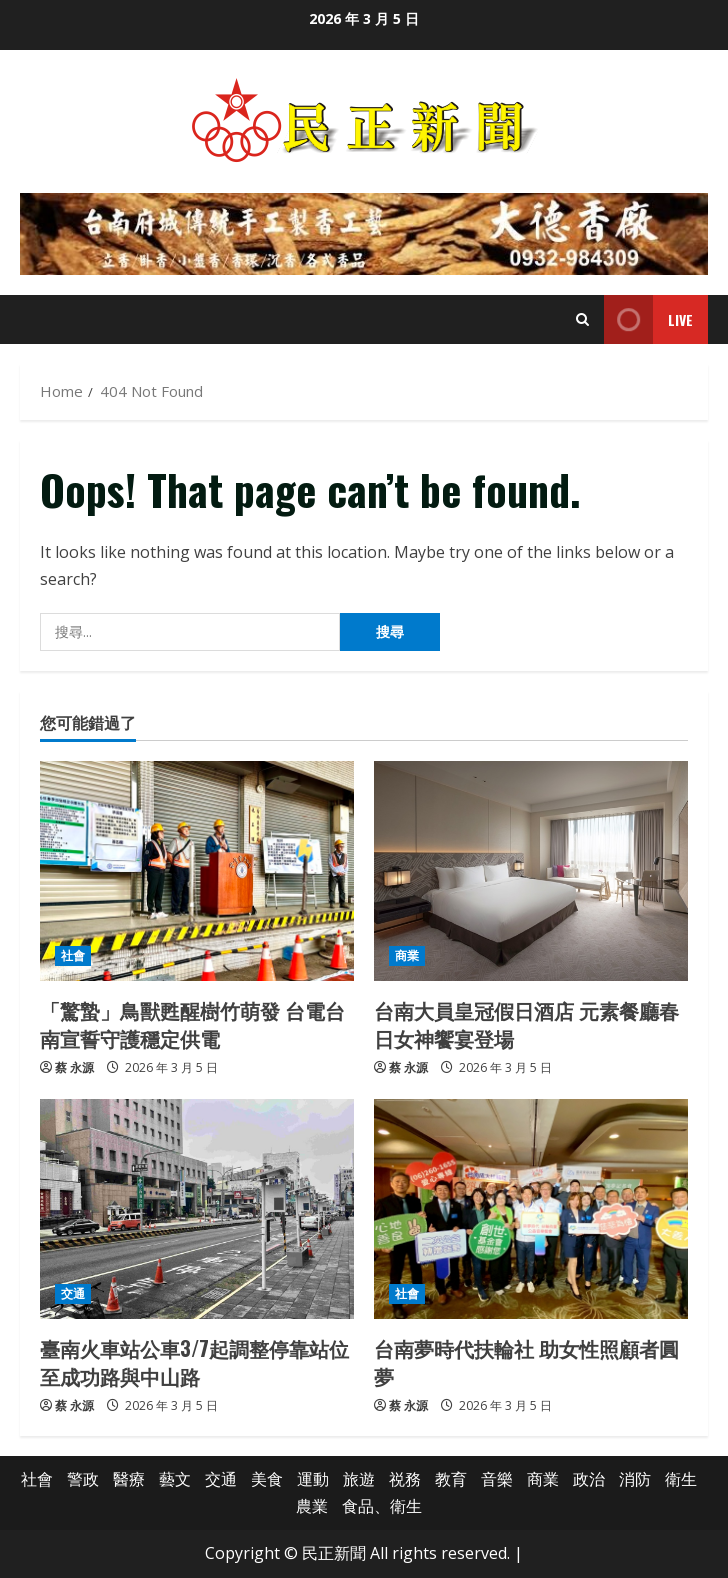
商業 (407, 955)
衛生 (681, 1479)
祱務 (405, 1479)
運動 (313, 1479)
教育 (451, 1479)
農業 (312, 1506)
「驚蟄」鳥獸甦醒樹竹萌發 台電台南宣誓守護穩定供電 (192, 1024)
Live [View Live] (648, 319)
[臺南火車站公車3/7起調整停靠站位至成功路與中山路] (197, 1209)
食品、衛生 (382, 1506)
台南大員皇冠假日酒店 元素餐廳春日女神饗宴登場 (526, 1024)
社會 (73, 955)
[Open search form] (582, 319)
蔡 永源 (74, 1067)
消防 (635, 1479)
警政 (83, 1479)
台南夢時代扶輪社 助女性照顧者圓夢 (526, 1362)
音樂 (497, 1479)
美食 (267, 1479)
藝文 (175, 1479)
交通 (73, 1293)
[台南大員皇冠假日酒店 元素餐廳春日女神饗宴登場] (531, 871)
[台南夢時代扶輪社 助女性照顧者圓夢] (531, 1209)
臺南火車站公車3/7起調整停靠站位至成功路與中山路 (194, 1362)
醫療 (129, 1479)
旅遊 (359, 1479)
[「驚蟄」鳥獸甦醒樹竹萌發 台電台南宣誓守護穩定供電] (197, 871)
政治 (589, 1479)
